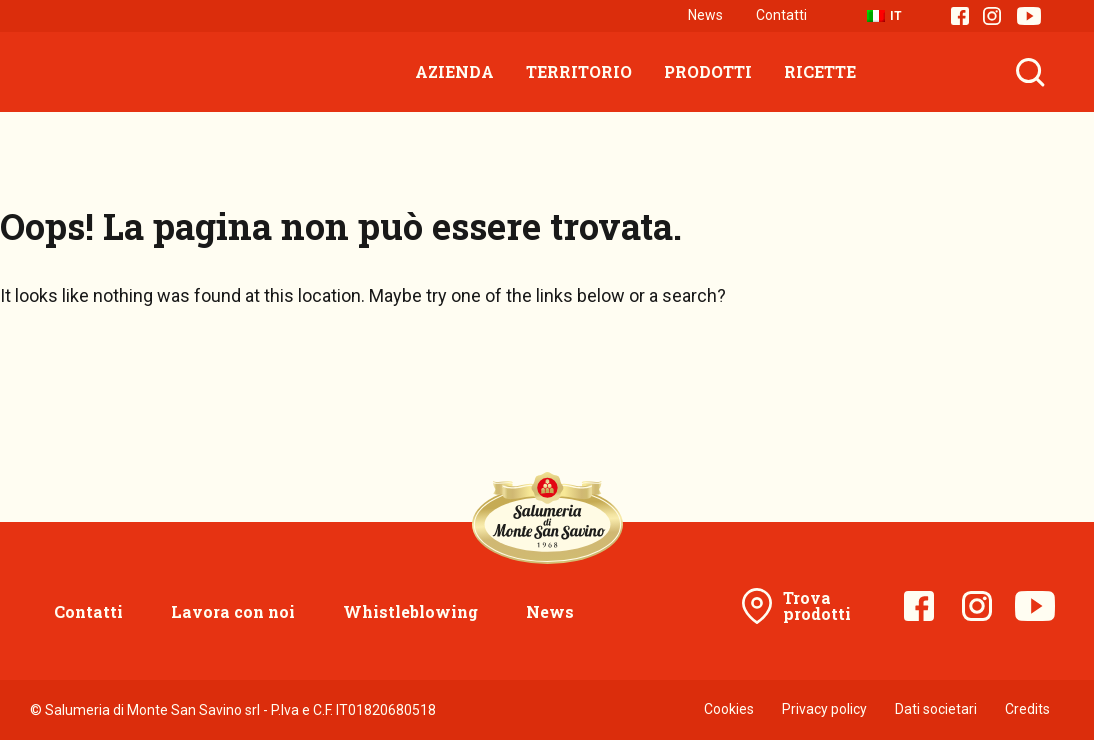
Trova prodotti (817, 605)
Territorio (579, 71)
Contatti (781, 15)
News (705, 15)
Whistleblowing (410, 611)
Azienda (454, 71)
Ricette (820, 71)
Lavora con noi (233, 611)
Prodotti (708, 71)
